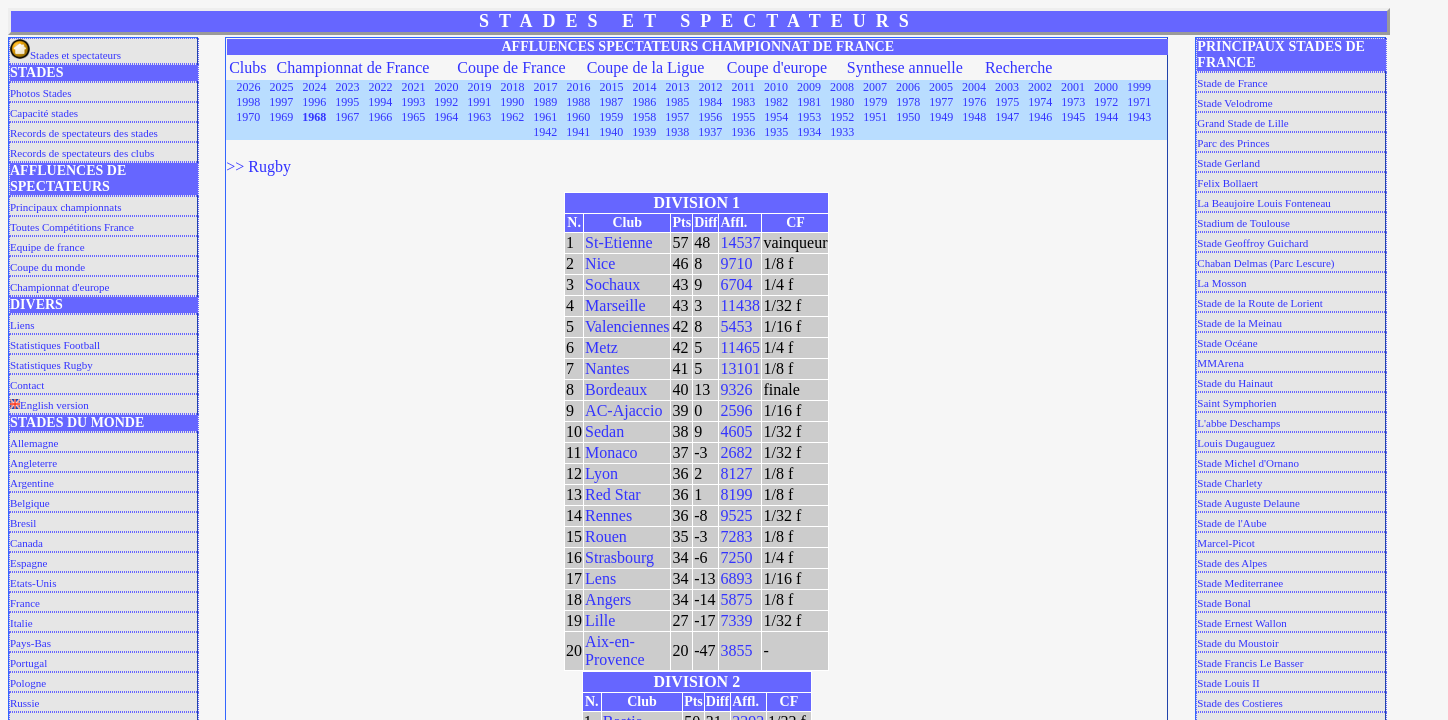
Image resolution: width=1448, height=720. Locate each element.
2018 (513, 87)
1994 (380, 102)
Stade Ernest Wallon (1241, 623)
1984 (710, 102)
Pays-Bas (30, 643)
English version (49, 405)
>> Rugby (258, 166)
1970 (248, 117)
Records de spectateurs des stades (84, 133)
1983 (743, 102)
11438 (739, 305)
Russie (24, 703)
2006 (908, 87)
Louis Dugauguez (1236, 443)
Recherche (1019, 67)
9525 (736, 515)
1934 (809, 132)
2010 (776, 87)
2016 (579, 87)
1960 (578, 117)
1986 (644, 102)
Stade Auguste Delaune (1248, 503)
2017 (546, 87)
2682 (736, 452)
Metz (601, 347)
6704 (736, 284)
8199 (736, 494)
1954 (776, 117)
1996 (314, 102)
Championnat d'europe (59, 287)
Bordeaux (616, 389)
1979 (875, 102)
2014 (645, 87)
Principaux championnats (66, 207)
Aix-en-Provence (615, 650)
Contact (27, 385)
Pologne (28, 683)
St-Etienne (619, 242)
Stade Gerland (1228, 163)
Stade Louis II (1228, 683)
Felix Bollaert (1227, 183)
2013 (678, 87)
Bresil (23, 523)
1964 (446, 117)
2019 (480, 87)
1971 (1139, 102)
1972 (1106, 102)
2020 (447, 87)
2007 (875, 87)
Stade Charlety (1229, 483)
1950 (908, 117)
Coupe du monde (47, 267)
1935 (776, 132)
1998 (248, 102)
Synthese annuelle (905, 67)
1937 (710, 132)
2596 (736, 410)
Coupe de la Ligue (646, 67)
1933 (842, 132)
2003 (1007, 87)
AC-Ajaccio (623, 410)
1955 (743, 117)
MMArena (1220, 363)
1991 (479, 102)
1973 (1073, 102)
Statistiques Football (55, 345)
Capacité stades (44, 113)
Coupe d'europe (777, 67)
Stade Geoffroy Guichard (1252, 243)
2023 (348, 87)
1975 (1007, 102)
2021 (414, 87)
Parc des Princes (1233, 143)
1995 (347, 102)
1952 (842, 117)
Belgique (30, 503)
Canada (26, 543)
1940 (611, 132)
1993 (413, 102)
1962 (512, 117)
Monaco (611, 452)
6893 (736, 578)
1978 (908, 102)
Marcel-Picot (1225, 543)
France (25, 603)
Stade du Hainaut (1235, 383)
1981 (809, 102)
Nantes (607, 368)
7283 (736, 536)
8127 (736, 473)
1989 (545, 102)
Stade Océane (1227, 343)
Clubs (247, 67)
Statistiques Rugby (51, 365)
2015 (612, 87)
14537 (740, 242)
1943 (1139, 117)
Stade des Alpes (1232, 563)
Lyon (601, 473)
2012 (711, 87)
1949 (941, 117)
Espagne (28, 563)
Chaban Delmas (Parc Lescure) (1265, 263)
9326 (736, 389)
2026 (249, 87)
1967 (347, 117)
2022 (381, 87)
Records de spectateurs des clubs (82, 153)
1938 (677, 132)
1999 (1139, 87)
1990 (512, 102)
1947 (1007, 117)
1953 (809, 117)
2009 (809, 87)
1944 (1106, 117)
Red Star (613, 494)
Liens (22, 325)
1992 (446, 102)
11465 (739, 347)
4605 (736, 431)
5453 (736, 326)
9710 (736, 263)
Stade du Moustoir (1237, 643)
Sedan (604, 431)
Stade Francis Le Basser (1250, 663)
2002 (1040, 87)
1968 (314, 117)
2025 (282, 87)
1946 (1040, 117)
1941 (578, 132)
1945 (1073, 117)
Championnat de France (353, 67)
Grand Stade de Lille (1242, 123)
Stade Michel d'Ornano (1248, 463)
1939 (644, 132)
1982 (776, 102)
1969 (281, 117)
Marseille (615, 305)
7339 (736, 620)
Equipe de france (47, 247)
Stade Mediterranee (1240, 583)
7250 (736, 557)
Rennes (608, 515)
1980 (842, 102)
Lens (600, 578)
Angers (608, 599)
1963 (479, 117)
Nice (600, 263)
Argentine (32, 483)
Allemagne (34, 443)
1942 (545, 132)
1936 (743, 132)
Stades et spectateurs (65, 55)
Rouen (606, 536)
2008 (842, 87)
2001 (1073, 87)
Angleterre (33, 463)
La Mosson (1221, 283)
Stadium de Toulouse (1243, 223)
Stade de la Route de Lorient (1260, 303)
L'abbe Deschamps (1238, 423)
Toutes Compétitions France (72, 227)
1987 (611, 102)
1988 (578, 102)
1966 (380, 117)
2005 (941, 87)
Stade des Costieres (1240, 703)
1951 (875, 117)
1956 (710, 117)
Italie (21, 623)
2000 (1106, 87)
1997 (281, 102)
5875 (736, 599)
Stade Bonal (1223, 603)
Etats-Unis (33, 583)
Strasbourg (619, 557)
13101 (740, 368)
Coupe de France (511, 67)
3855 (736, 650)
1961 (545, 117)
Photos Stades (40, 93)
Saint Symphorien (1236, 403)
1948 (974, 117)
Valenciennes (627, 326)
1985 (677, 102)
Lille (600, 620)
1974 (1040, 102)
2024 (315, 87)
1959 (611, 117)
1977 (941, 102)
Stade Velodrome (1234, 103)
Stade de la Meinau (1239, 323)
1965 (413, 117)
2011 (744, 87)
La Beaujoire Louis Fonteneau (1264, 203)
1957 (677, 117)
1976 (974, 102)
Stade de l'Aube (1231, 523)
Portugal (28, 663)
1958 (644, 117)
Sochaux (612, 284)
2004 (974, 87)
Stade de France (1232, 83)
